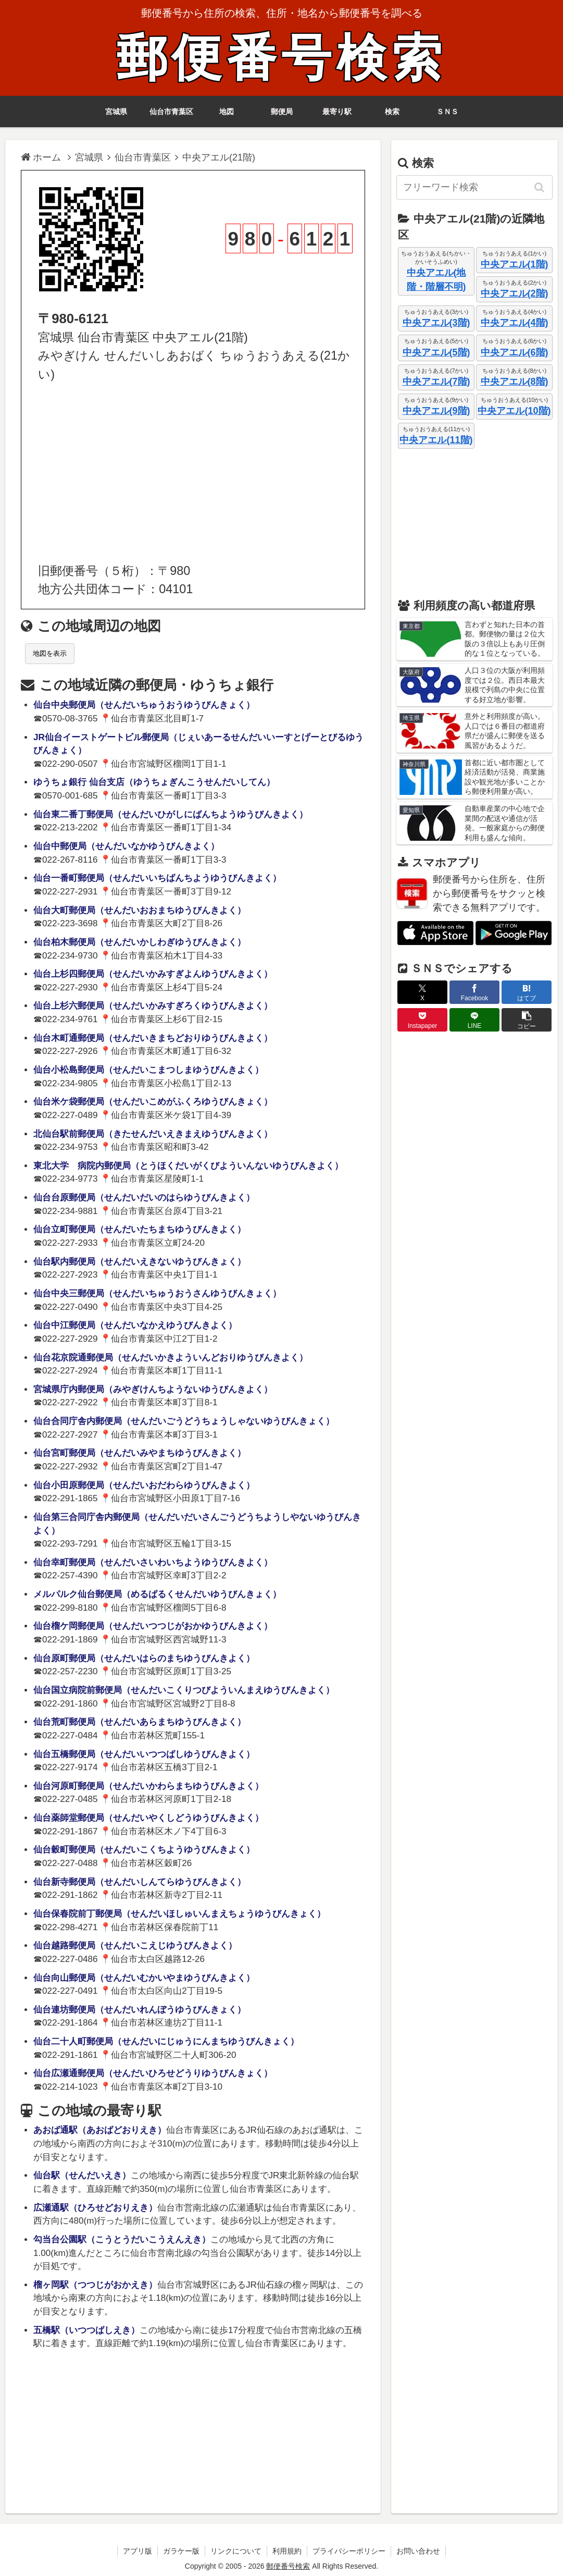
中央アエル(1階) (514, 264)
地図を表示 (50, 653)
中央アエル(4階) (514, 322)
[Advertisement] (193, 473)
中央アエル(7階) (436, 381)
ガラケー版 (181, 2551)
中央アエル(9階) (436, 411)
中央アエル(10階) (514, 411)
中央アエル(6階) (514, 352)
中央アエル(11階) (435, 440)
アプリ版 (137, 2551)
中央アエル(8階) (514, 381)
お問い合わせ (418, 2551)
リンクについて (235, 2551)
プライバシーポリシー (348, 2551)
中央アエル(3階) (436, 322)
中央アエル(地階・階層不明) (436, 279)
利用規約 (287, 2551)
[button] (540, 187)
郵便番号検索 (282, 58)
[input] (474, 187)
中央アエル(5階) (436, 352)
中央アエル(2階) (514, 293)
